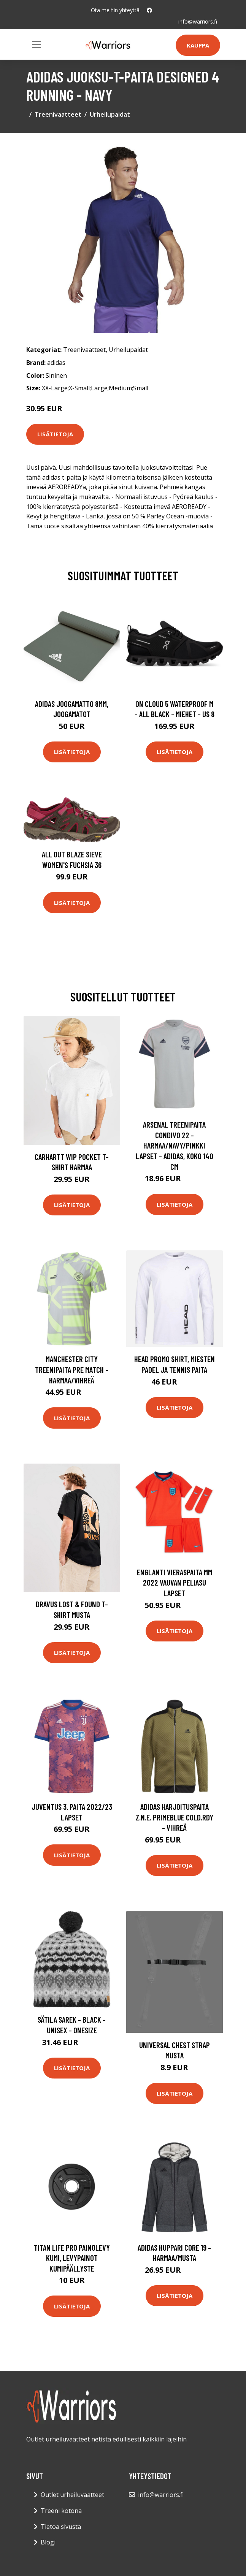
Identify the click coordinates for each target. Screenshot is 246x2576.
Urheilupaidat (110, 114)
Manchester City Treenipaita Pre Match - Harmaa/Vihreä (71, 1369)
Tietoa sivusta (61, 2526)
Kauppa (198, 45)
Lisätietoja (55, 434)
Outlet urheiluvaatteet (72, 2494)
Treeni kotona (61, 2510)
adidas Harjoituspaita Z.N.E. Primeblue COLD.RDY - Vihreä (174, 1817)
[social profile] (149, 10)
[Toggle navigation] (36, 44)
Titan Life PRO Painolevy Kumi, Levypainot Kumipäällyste (72, 2258)
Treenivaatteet (58, 114)
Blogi (48, 2542)
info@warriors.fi (197, 21)
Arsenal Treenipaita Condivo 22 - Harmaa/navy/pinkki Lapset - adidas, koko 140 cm (174, 1145)
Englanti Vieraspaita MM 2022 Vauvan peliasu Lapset (174, 1582)
